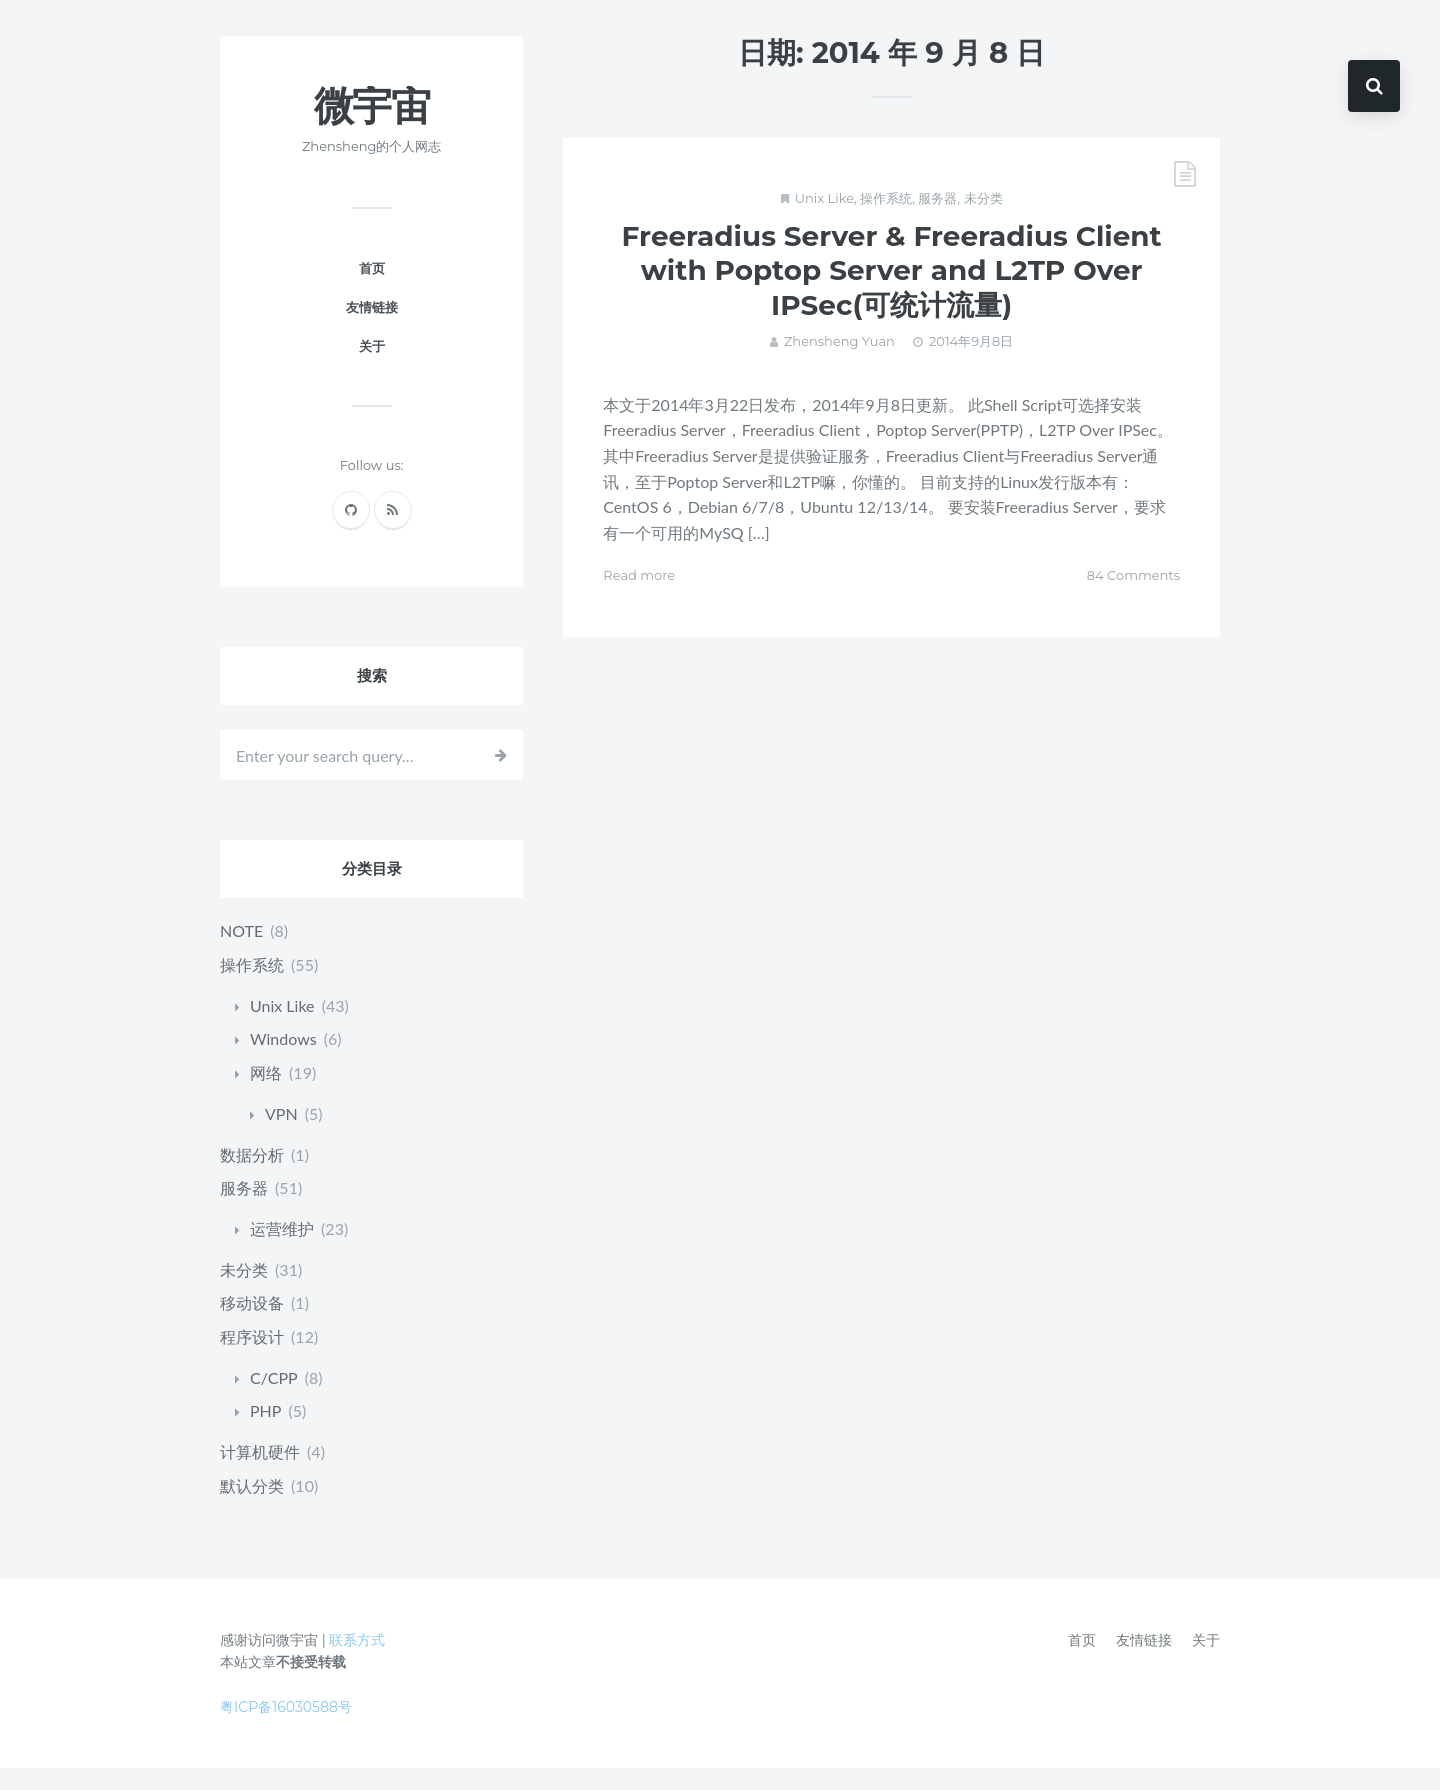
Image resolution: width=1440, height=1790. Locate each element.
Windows (283, 1062)
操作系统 (886, 222)
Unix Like (824, 222)
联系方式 (357, 1662)
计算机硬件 (260, 1474)
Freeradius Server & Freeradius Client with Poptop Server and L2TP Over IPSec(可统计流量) (892, 294)
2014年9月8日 (971, 365)
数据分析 (252, 1177)
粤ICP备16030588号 (286, 1729)
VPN (281, 1136)
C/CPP (274, 1399)
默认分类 (252, 1507)
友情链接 (372, 331)
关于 (372, 370)
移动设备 (252, 1325)
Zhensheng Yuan (839, 365)
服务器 (937, 222)
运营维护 (282, 1251)
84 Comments (1133, 599)
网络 (266, 1096)
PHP (265, 1433)
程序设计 (252, 1359)
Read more (639, 599)
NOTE (241, 954)
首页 (372, 292)
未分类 (983, 222)
